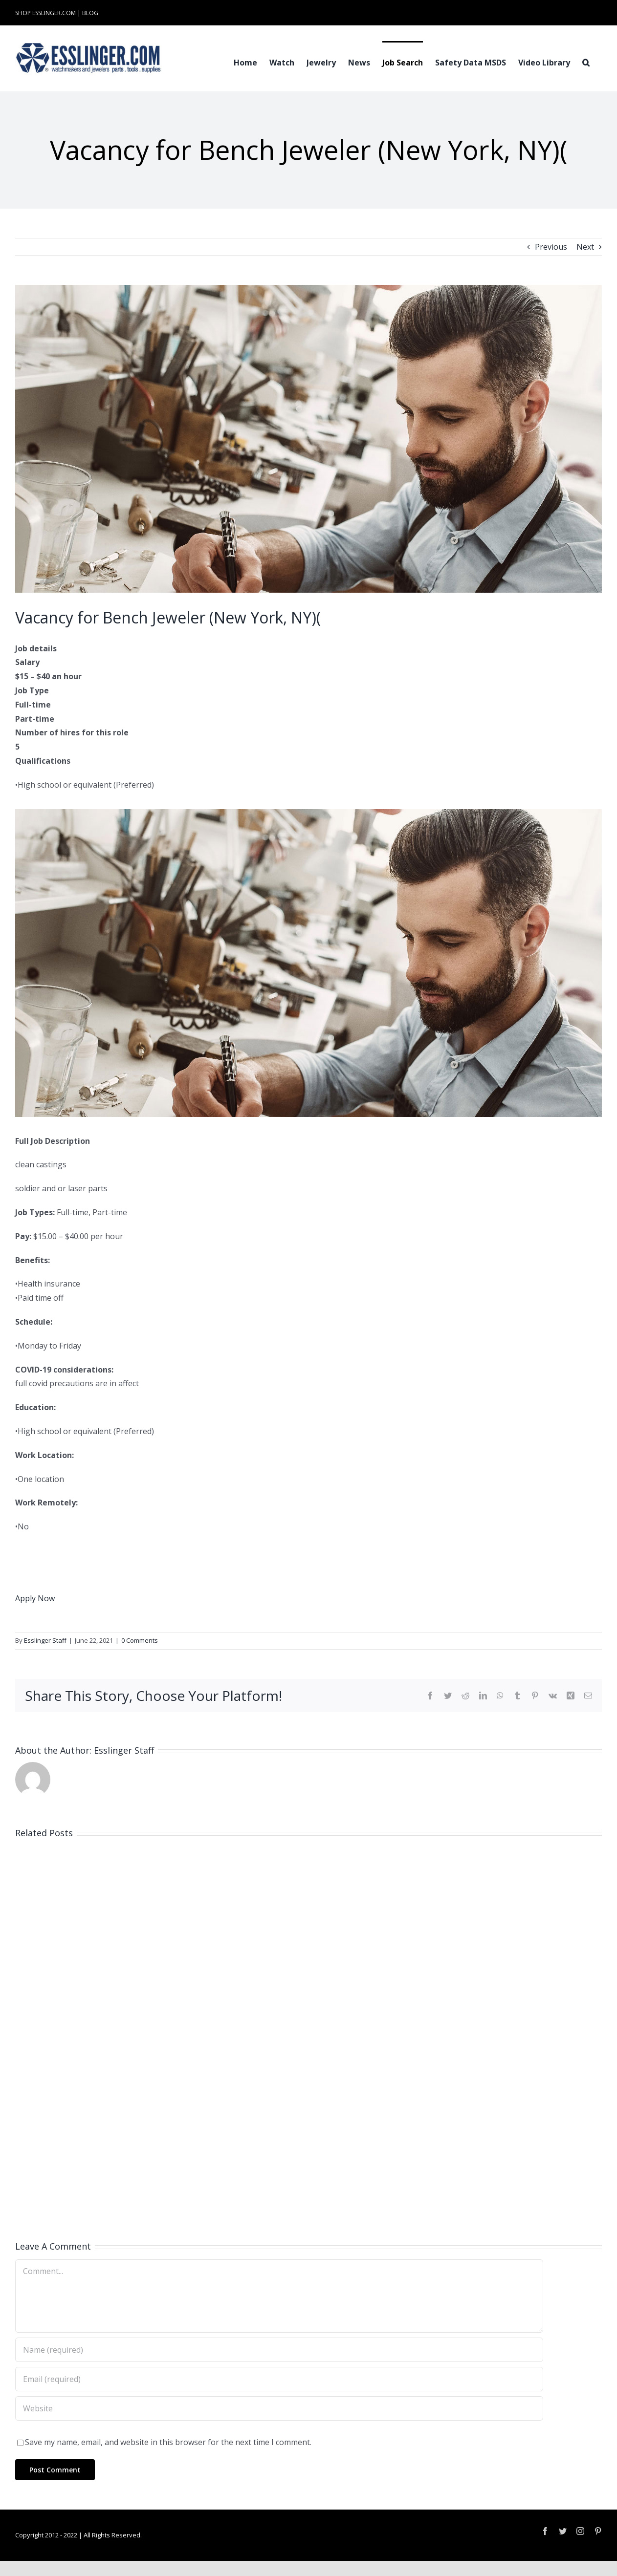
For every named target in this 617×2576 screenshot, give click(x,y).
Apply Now (35, 1598)
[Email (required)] (279, 2379)
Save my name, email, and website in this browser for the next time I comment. (168, 2442)
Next (585, 246)
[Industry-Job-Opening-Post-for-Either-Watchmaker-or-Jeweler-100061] (308, 439)
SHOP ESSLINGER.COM (45, 13)
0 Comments (139, 1640)
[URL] (279, 2408)
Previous (551, 246)
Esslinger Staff (45, 1640)
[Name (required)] (279, 2350)
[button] (586, 61)
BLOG (90, 13)
